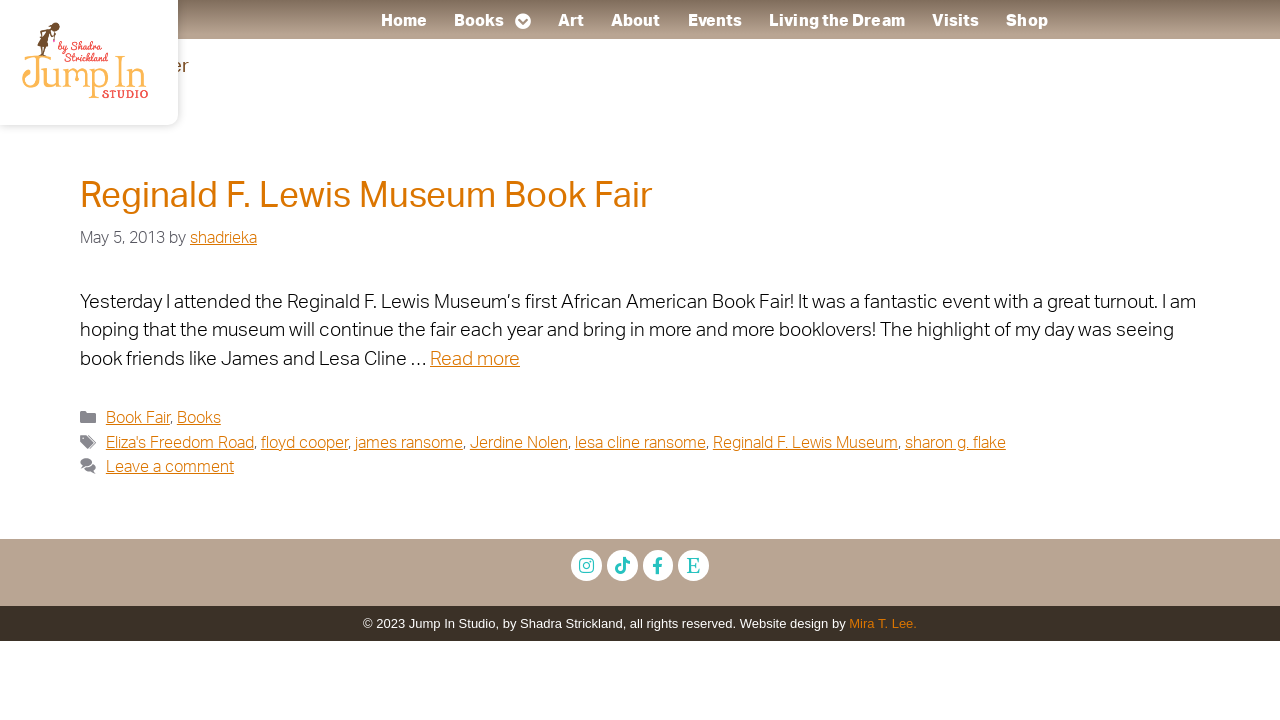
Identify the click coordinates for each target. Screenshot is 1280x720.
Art (570, 21)
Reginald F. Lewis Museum (805, 443)
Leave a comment (170, 467)
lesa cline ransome (640, 443)
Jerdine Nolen (519, 443)
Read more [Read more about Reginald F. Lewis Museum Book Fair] (475, 359)
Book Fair (138, 418)
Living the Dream (837, 21)
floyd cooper (304, 443)
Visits (955, 21)
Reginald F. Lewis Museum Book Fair (366, 196)
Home (403, 21)
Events (714, 21)
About (636, 21)
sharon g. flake (955, 443)
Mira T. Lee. (883, 623)
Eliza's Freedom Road (180, 443)
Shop (1026, 21)
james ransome (409, 443)
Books (492, 21)
